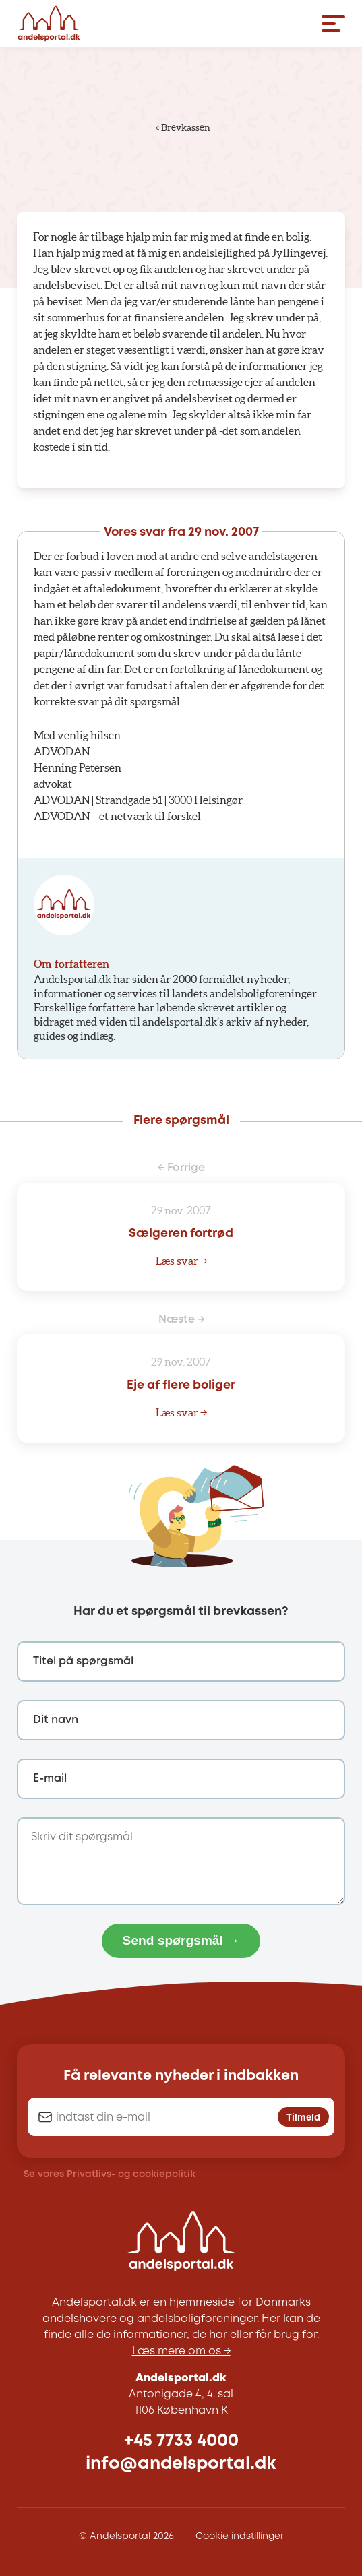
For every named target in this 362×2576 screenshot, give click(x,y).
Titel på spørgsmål (83, 1661)
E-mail (50, 1778)
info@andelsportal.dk (181, 2464)
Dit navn (55, 1720)
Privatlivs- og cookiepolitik (131, 2174)
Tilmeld (303, 2118)
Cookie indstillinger (239, 2536)
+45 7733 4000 (181, 2441)
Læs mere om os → (181, 2351)
